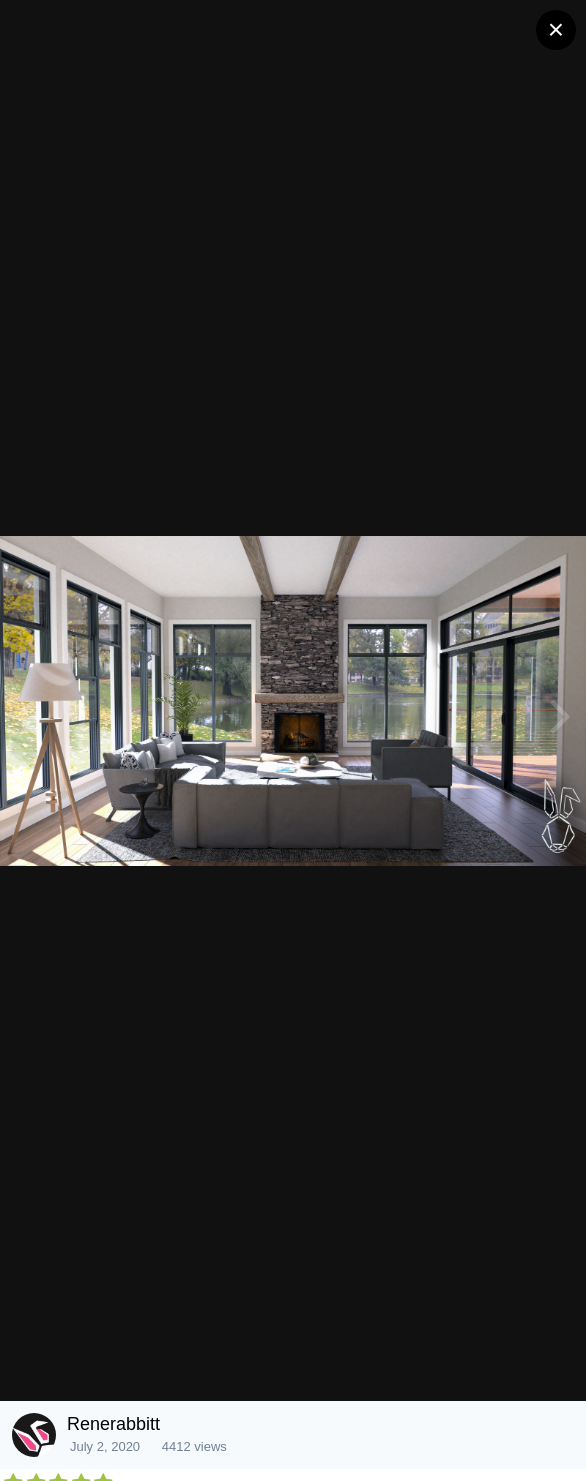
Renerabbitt (113, 1424)
